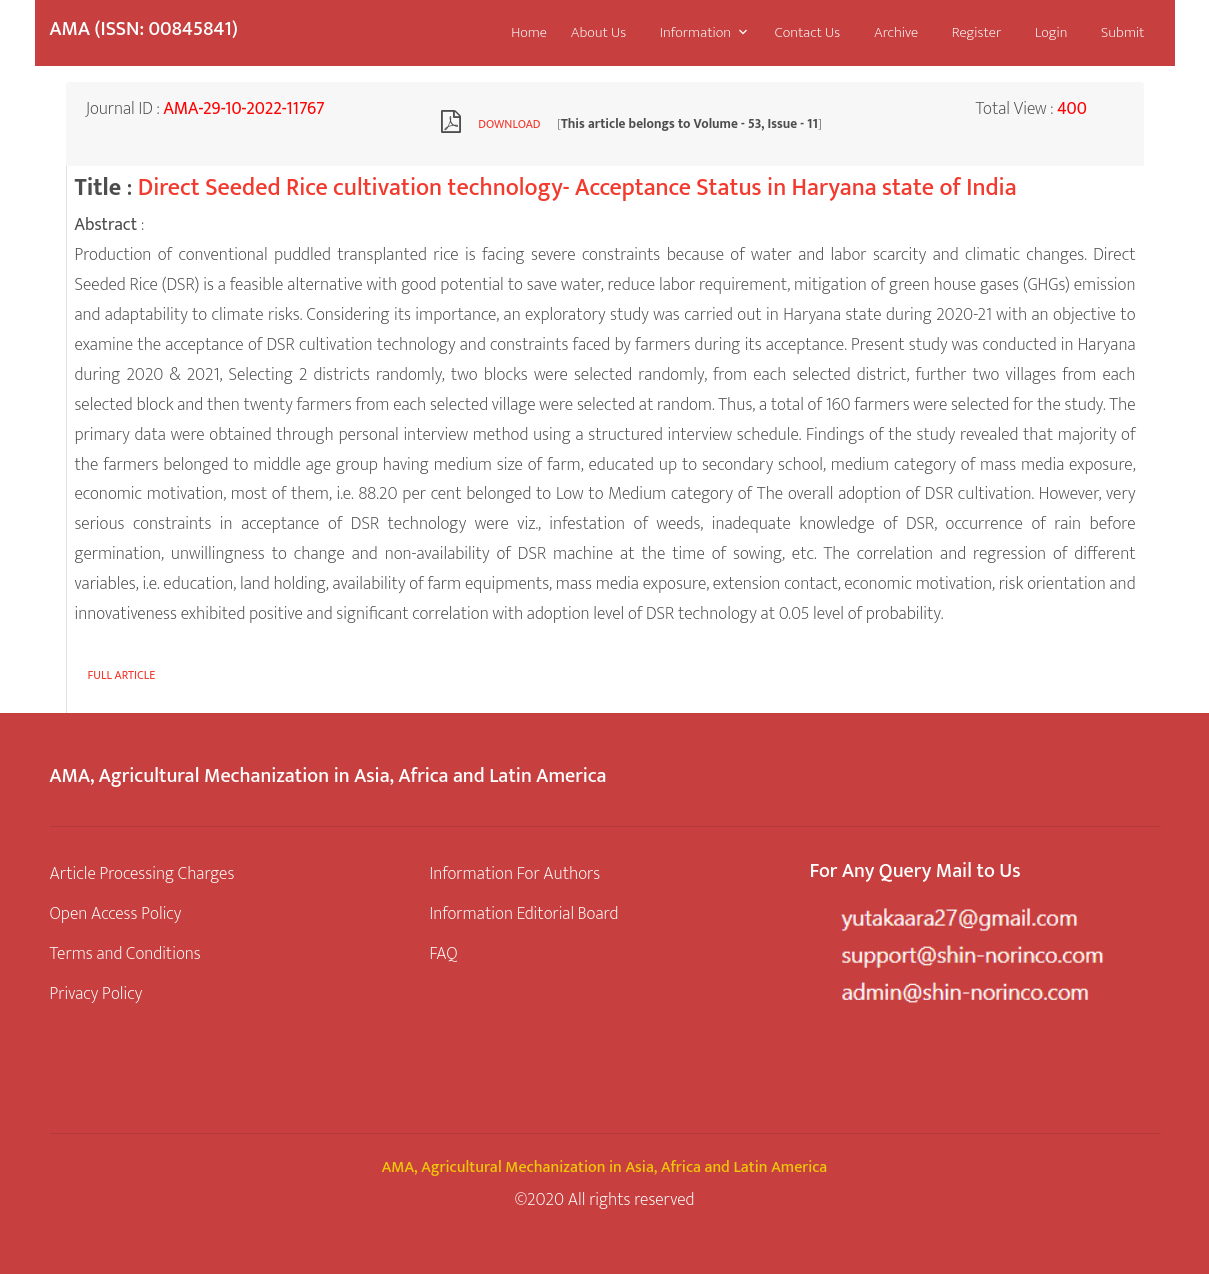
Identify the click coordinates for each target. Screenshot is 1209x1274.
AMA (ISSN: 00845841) (144, 29)
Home (529, 32)
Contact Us (807, 32)
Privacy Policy (96, 993)
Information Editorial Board (523, 913)
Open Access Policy (116, 913)
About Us (599, 32)
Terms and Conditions (125, 953)
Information (695, 32)
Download (509, 124)
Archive (896, 32)
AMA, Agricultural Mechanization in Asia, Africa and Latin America (605, 1167)
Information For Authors (514, 873)
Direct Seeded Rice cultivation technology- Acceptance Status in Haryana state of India (577, 188)
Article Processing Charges (142, 873)
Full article (122, 675)
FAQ (443, 953)
